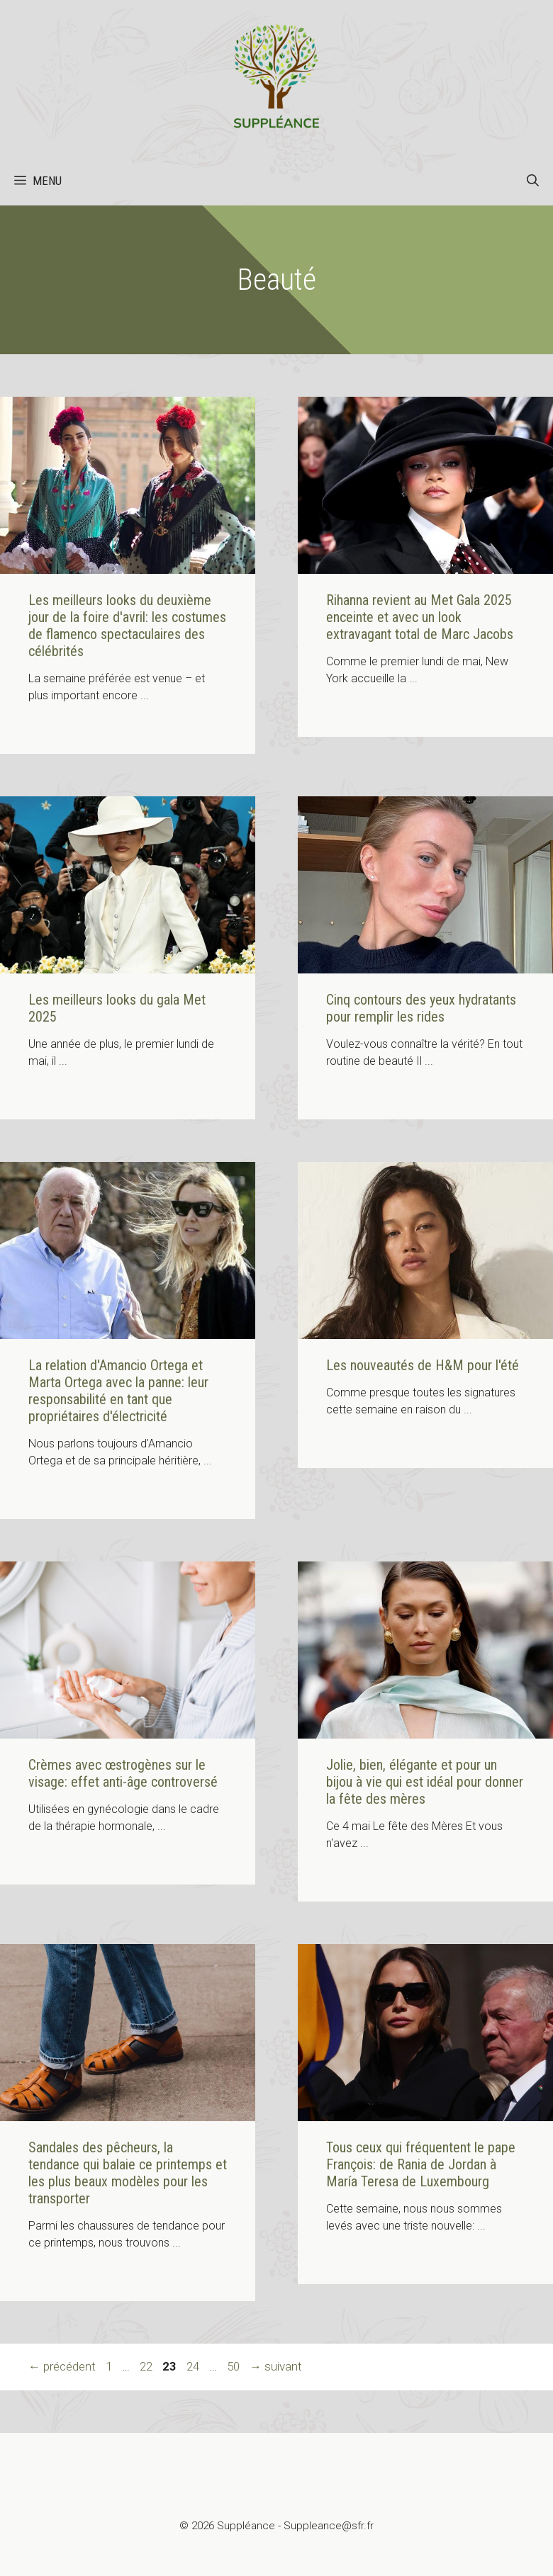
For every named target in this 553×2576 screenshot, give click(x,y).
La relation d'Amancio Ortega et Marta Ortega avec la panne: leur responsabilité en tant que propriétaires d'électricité (118, 1391)
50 (234, 2366)
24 (194, 2366)
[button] (533, 180)
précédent (62, 2366)
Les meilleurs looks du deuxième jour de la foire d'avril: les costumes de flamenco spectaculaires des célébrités (127, 626)
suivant (276, 2366)
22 (147, 2366)
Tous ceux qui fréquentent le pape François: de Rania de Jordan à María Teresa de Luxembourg (420, 2164)
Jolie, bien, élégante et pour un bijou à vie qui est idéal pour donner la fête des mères (424, 1781)
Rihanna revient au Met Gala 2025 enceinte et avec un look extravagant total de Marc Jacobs (419, 617)
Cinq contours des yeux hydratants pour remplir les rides (421, 1008)
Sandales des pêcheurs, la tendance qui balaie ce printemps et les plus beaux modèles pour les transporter (127, 2173)
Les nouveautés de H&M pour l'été (422, 1365)
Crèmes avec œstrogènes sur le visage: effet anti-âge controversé (123, 1773)
